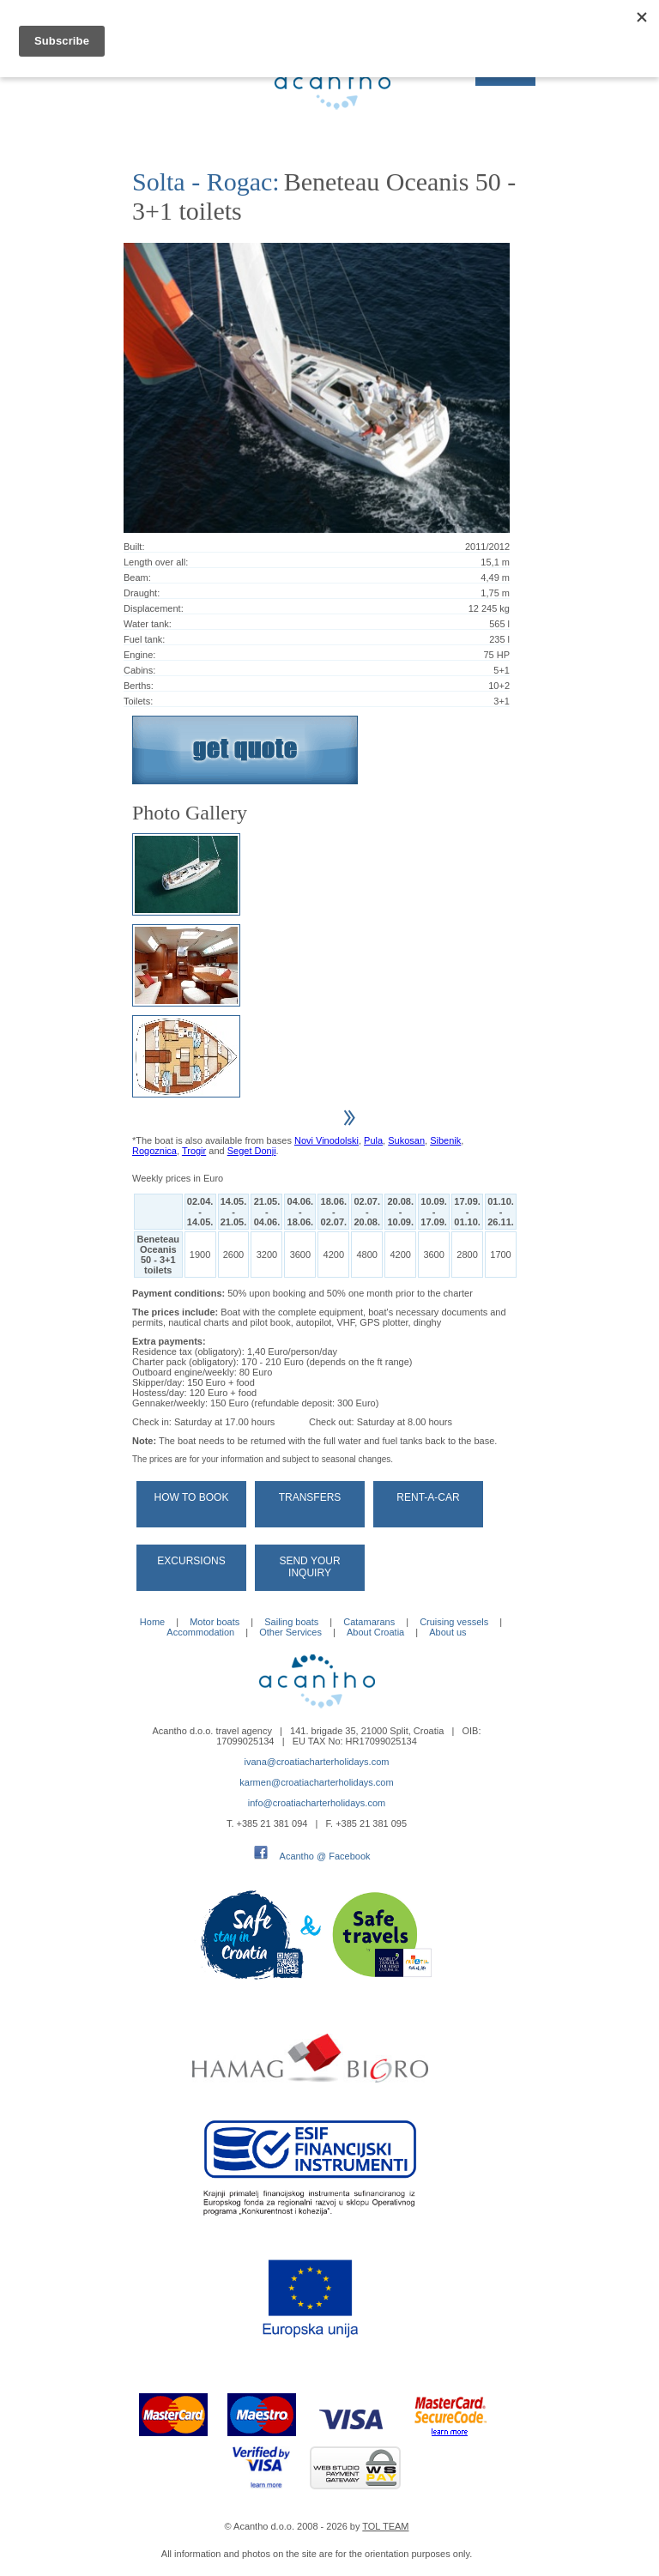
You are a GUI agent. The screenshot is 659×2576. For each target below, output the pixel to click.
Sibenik (445, 1140)
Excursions (191, 1561)
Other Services (290, 1632)
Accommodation (200, 1632)
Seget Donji (251, 1151)
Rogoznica (154, 1151)
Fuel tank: (144, 639)
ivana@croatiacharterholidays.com (317, 1762)
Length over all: (156, 562)
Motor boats (214, 1622)
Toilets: (138, 701)
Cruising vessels (454, 1622)
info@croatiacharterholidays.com (316, 1803)
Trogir (194, 1151)
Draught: (142, 593)
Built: (134, 546)
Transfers (310, 1497)
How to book (191, 1497)
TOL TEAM (385, 2526)
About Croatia (375, 1632)
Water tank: (148, 624)
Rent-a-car (427, 1497)
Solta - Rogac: (206, 181)
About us (447, 1632)
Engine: (139, 655)
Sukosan (406, 1140)
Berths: (139, 685)
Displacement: (154, 608)
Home (152, 1622)
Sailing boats (291, 1622)
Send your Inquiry (309, 1567)
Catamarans (369, 1622)
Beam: (137, 577)
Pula (373, 1140)
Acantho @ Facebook (325, 1856)
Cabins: (139, 670)
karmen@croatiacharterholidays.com (316, 1782)
